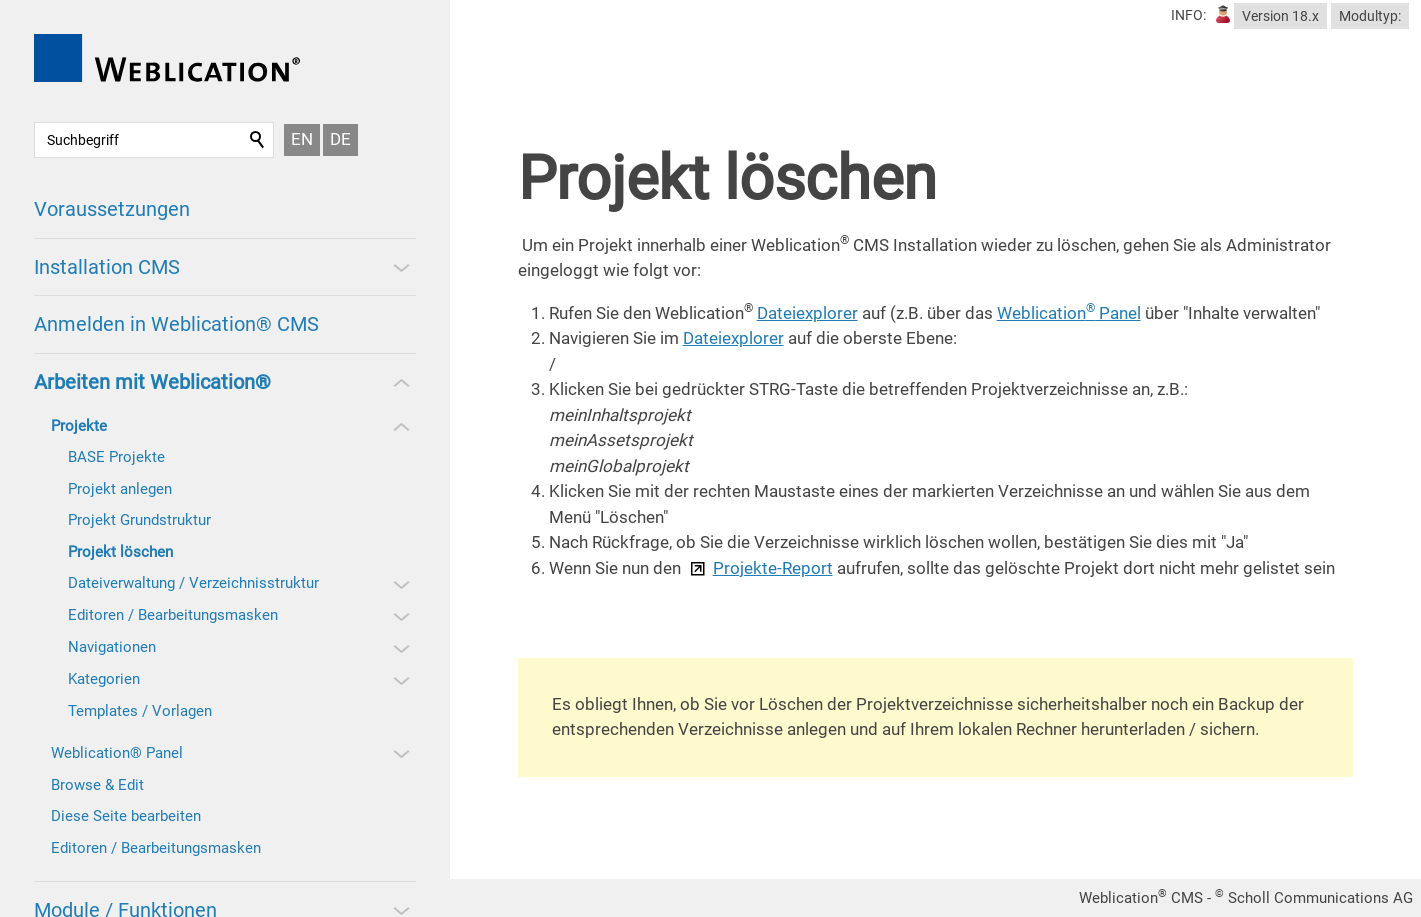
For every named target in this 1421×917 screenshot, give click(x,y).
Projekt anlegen (120, 489)
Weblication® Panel (117, 753)
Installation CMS (107, 267)
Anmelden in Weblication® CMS (176, 324)
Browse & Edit (97, 785)
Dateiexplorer (807, 313)
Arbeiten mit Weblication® (152, 382)
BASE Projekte (116, 457)
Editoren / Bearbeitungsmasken (173, 615)
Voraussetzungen (112, 209)
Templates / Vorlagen (140, 711)
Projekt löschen (120, 552)
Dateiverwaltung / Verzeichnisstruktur (193, 583)
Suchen (258, 140)
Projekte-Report (773, 568)
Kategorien (104, 679)
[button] (400, 267)
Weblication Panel (1069, 313)
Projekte (79, 426)
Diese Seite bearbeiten (126, 816)
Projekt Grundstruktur (139, 520)
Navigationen (112, 647)
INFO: (1188, 15)
